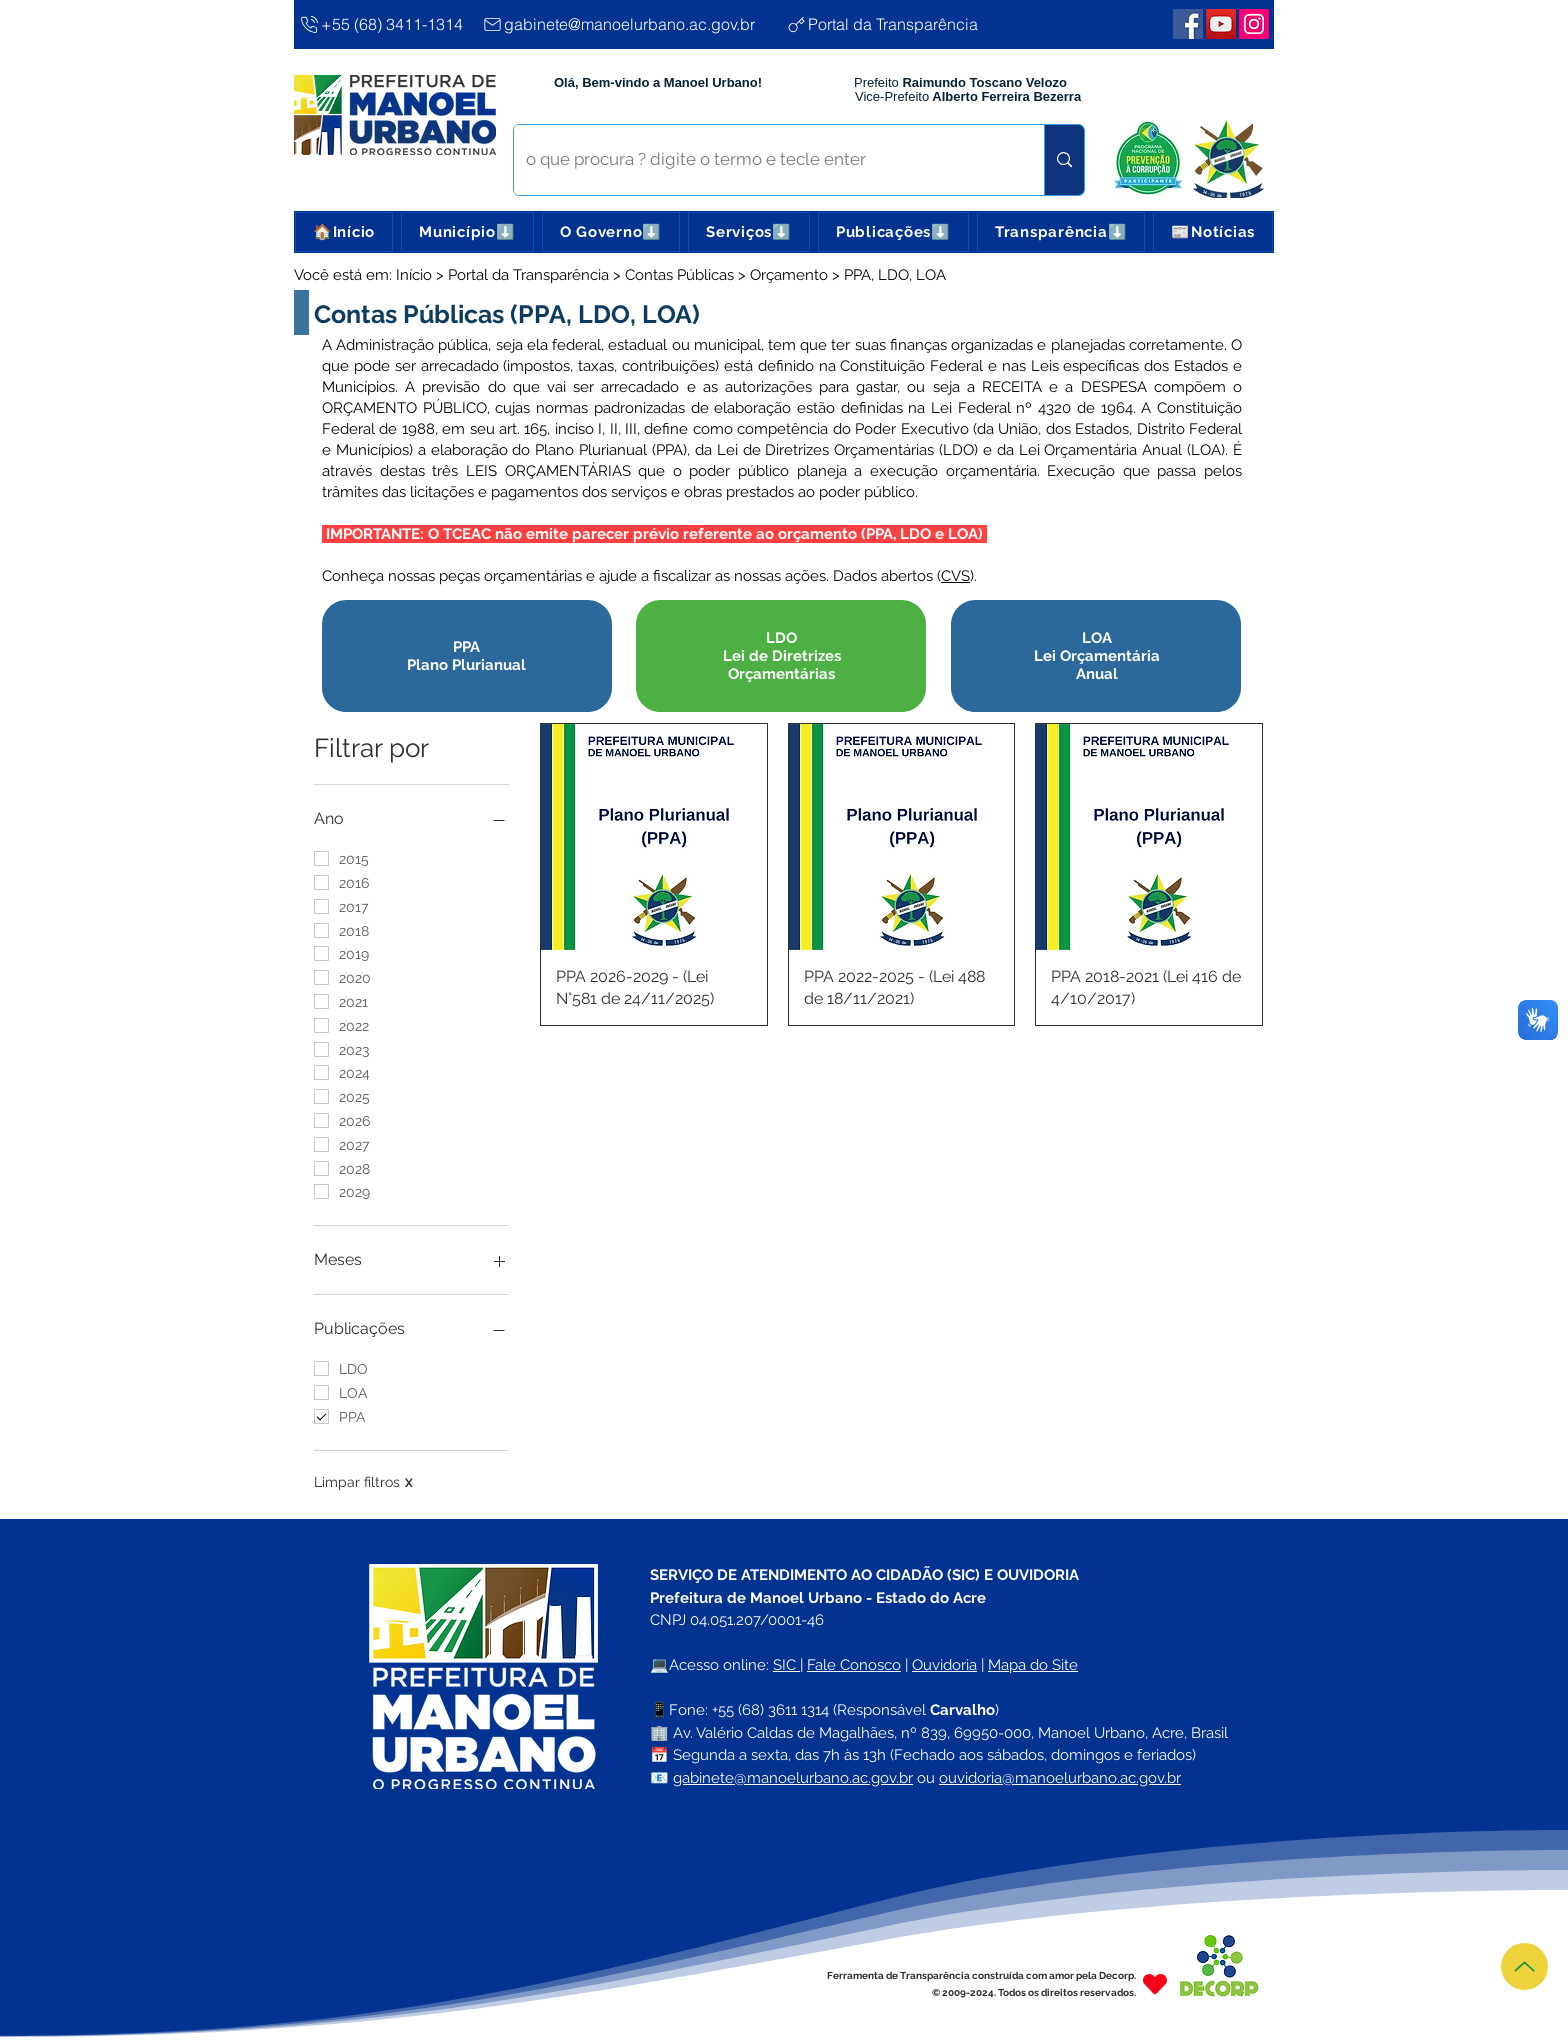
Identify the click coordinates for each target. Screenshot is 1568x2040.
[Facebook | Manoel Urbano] (1188, 24)
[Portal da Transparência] (900, 24)
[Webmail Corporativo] (1254, 24)
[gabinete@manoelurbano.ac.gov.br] (625, 24)
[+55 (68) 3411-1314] (382, 24)
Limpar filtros (363, 1482)
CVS (955, 576)
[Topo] (1524, 1966)
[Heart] (1155, 1983)
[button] (467, 232)
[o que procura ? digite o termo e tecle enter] (764, 160)
